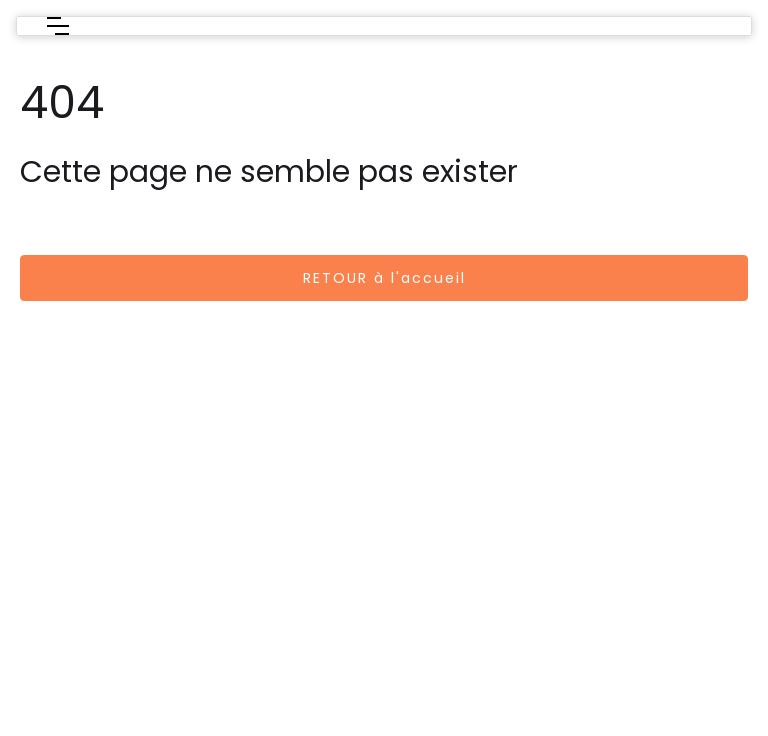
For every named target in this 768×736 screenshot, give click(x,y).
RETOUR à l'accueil (384, 278)
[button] (58, 26)
